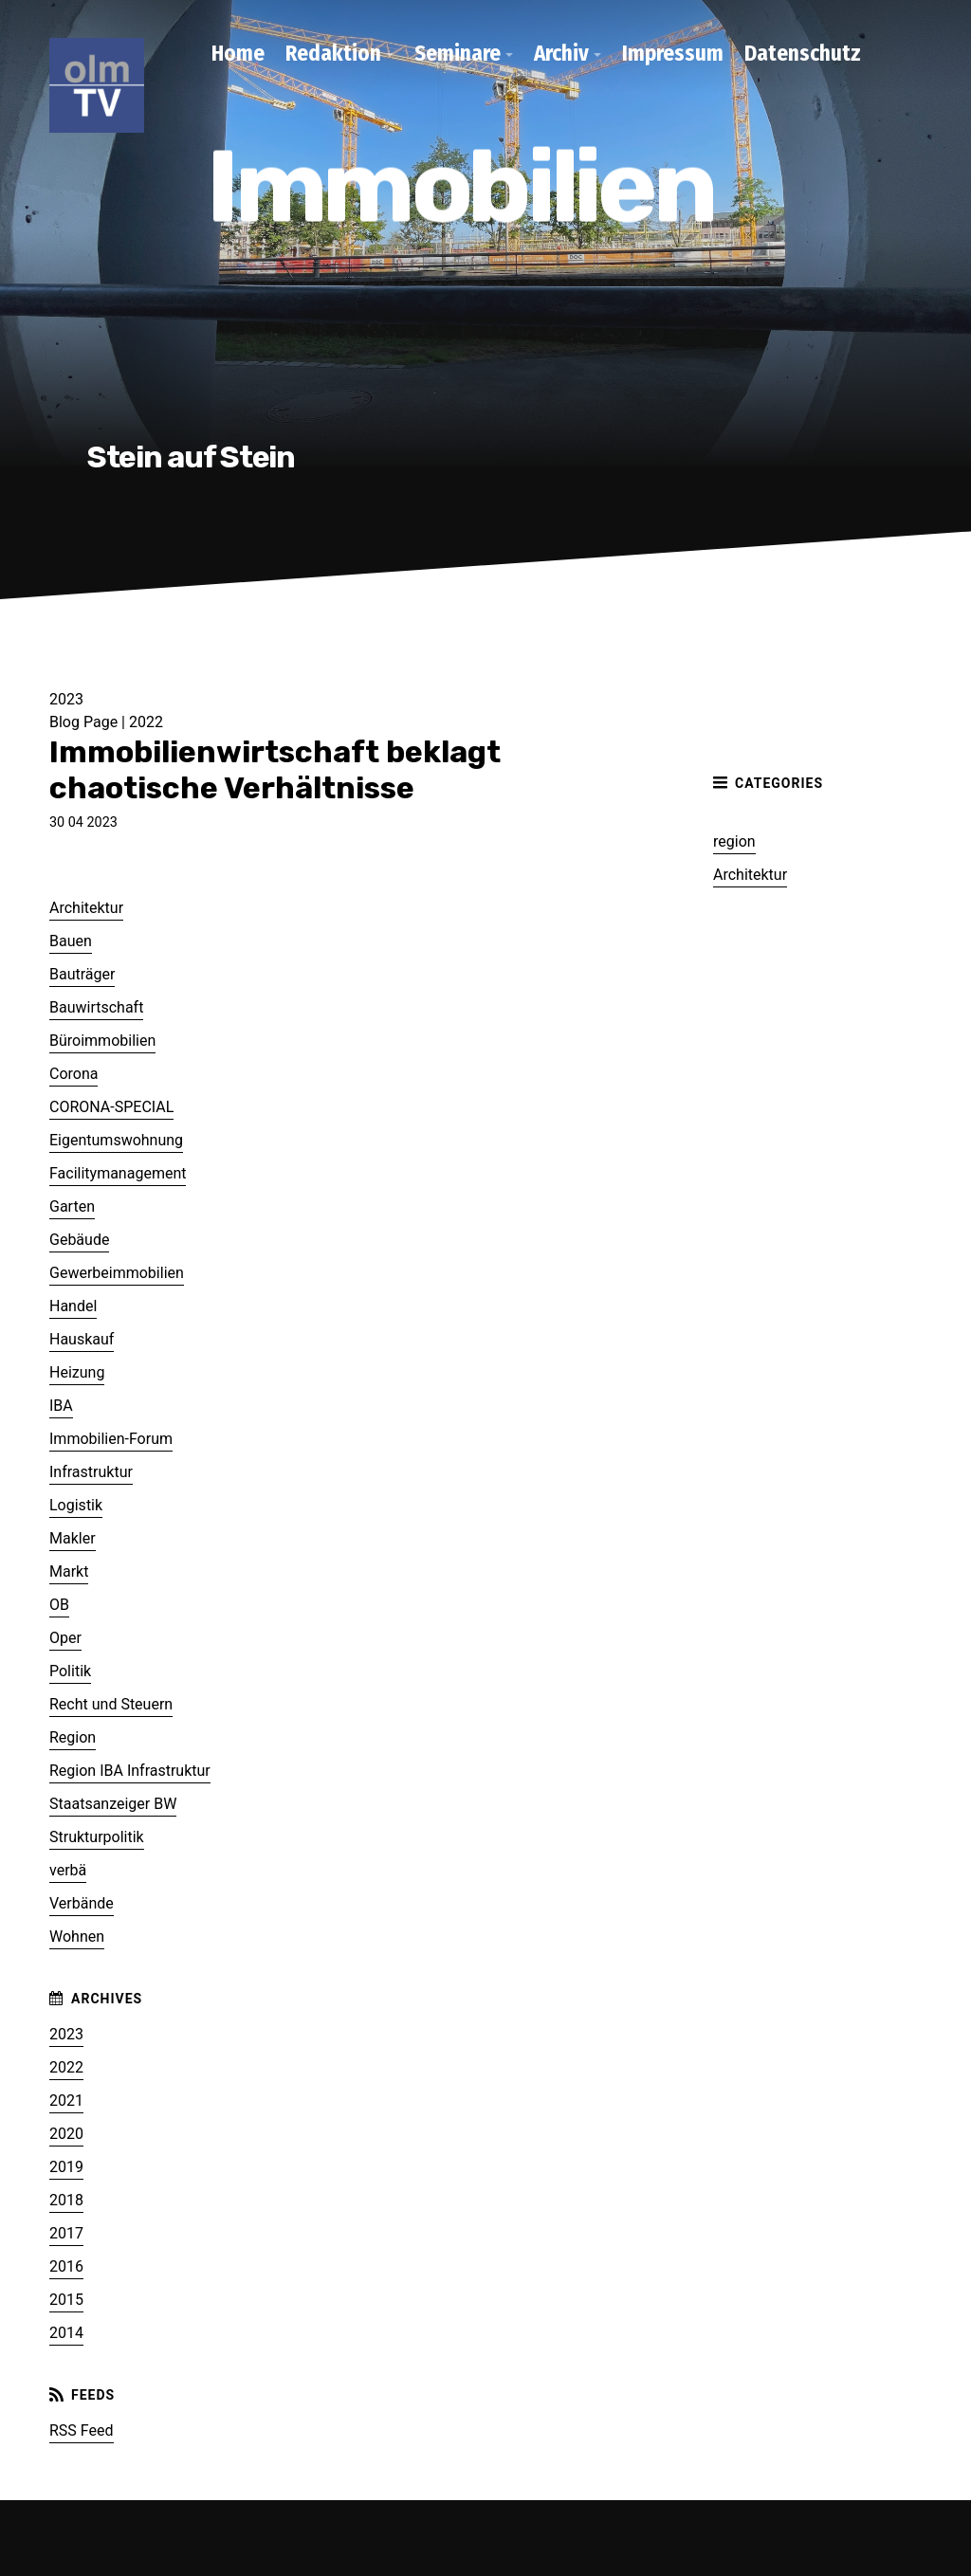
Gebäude (79, 1240)
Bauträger (82, 974)
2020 (66, 2134)
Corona (73, 1074)
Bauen (70, 941)
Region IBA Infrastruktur (130, 1771)
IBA (61, 1406)
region (734, 841)
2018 (66, 2200)
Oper (65, 1638)
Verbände (81, 1903)
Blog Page (85, 722)
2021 (66, 2101)
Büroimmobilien (102, 1041)
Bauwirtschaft (96, 1007)
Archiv (561, 53)
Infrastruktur (91, 1472)
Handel (73, 1306)
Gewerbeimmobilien (116, 1273)
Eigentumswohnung (116, 1140)
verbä (67, 1870)
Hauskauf (81, 1339)
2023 (66, 2034)
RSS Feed (81, 2430)
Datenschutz (802, 53)
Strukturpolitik (96, 1837)
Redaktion (333, 53)
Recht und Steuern (111, 1704)
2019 (66, 2167)
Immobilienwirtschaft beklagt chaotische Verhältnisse (275, 770)
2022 (146, 722)
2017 (66, 2233)
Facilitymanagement (117, 1173)
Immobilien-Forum (111, 1439)
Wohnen (76, 1936)
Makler (72, 1538)
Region (72, 1737)
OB (59, 1605)
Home (238, 53)
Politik (70, 1671)
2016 (66, 2266)
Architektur (750, 875)
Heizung (76, 1372)
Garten (72, 1206)
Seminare (457, 53)
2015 (66, 2300)
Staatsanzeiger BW (112, 1804)
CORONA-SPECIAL (111, 1107)
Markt (68, 1571)
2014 (66, 2333)
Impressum (673, 53)
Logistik (75, 1505)
